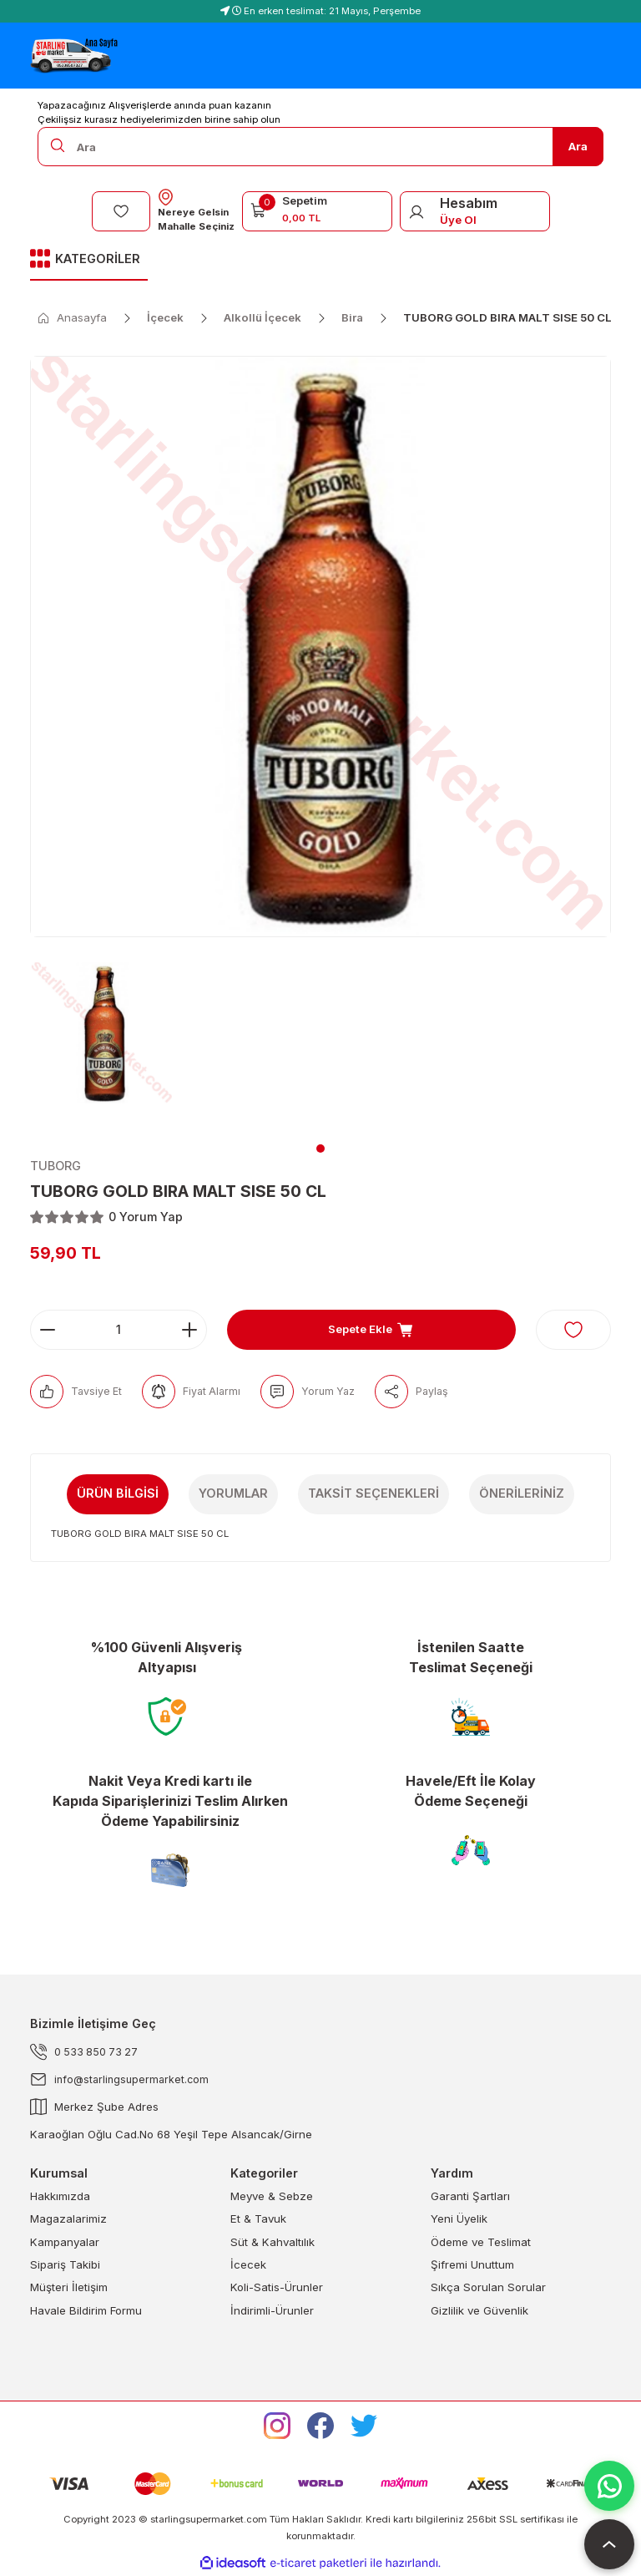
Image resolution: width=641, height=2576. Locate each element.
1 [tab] (320, 1148)
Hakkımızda (60, 2196)
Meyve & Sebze (271, 2196)
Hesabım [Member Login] (468, 203)
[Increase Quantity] (189, 1330)
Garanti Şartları (470, 2196)
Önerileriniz (521, 1493)
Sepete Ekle (371, 1330)
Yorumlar (233, 1493)
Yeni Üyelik (459, 2219)
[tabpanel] (102, 1043)
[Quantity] (118, 1330)
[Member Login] (416, 211)
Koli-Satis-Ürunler (276, 2288)
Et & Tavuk (258, 2219)
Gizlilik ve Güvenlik (479, 2310)
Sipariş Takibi (65, 2265)
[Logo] (74, 56)
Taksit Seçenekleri (373, 1493)
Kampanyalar (64, 2242)
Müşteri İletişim (69, 2288)
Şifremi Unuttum (472, 2265)
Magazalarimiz (68, 2219)
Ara (578, 146)
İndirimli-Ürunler (272, 2310)
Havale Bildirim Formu (86, 2310)
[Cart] (317, 209)
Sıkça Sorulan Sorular (488, 2288)
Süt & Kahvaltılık (272, 2242)
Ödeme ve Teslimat (481, 2242)
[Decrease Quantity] (47, 1330)
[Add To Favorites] (573, 1330)
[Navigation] (89, 260)
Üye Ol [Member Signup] (458, 219)
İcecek (248, 2265)
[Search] (320, 146)
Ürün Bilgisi (118, 1493)
